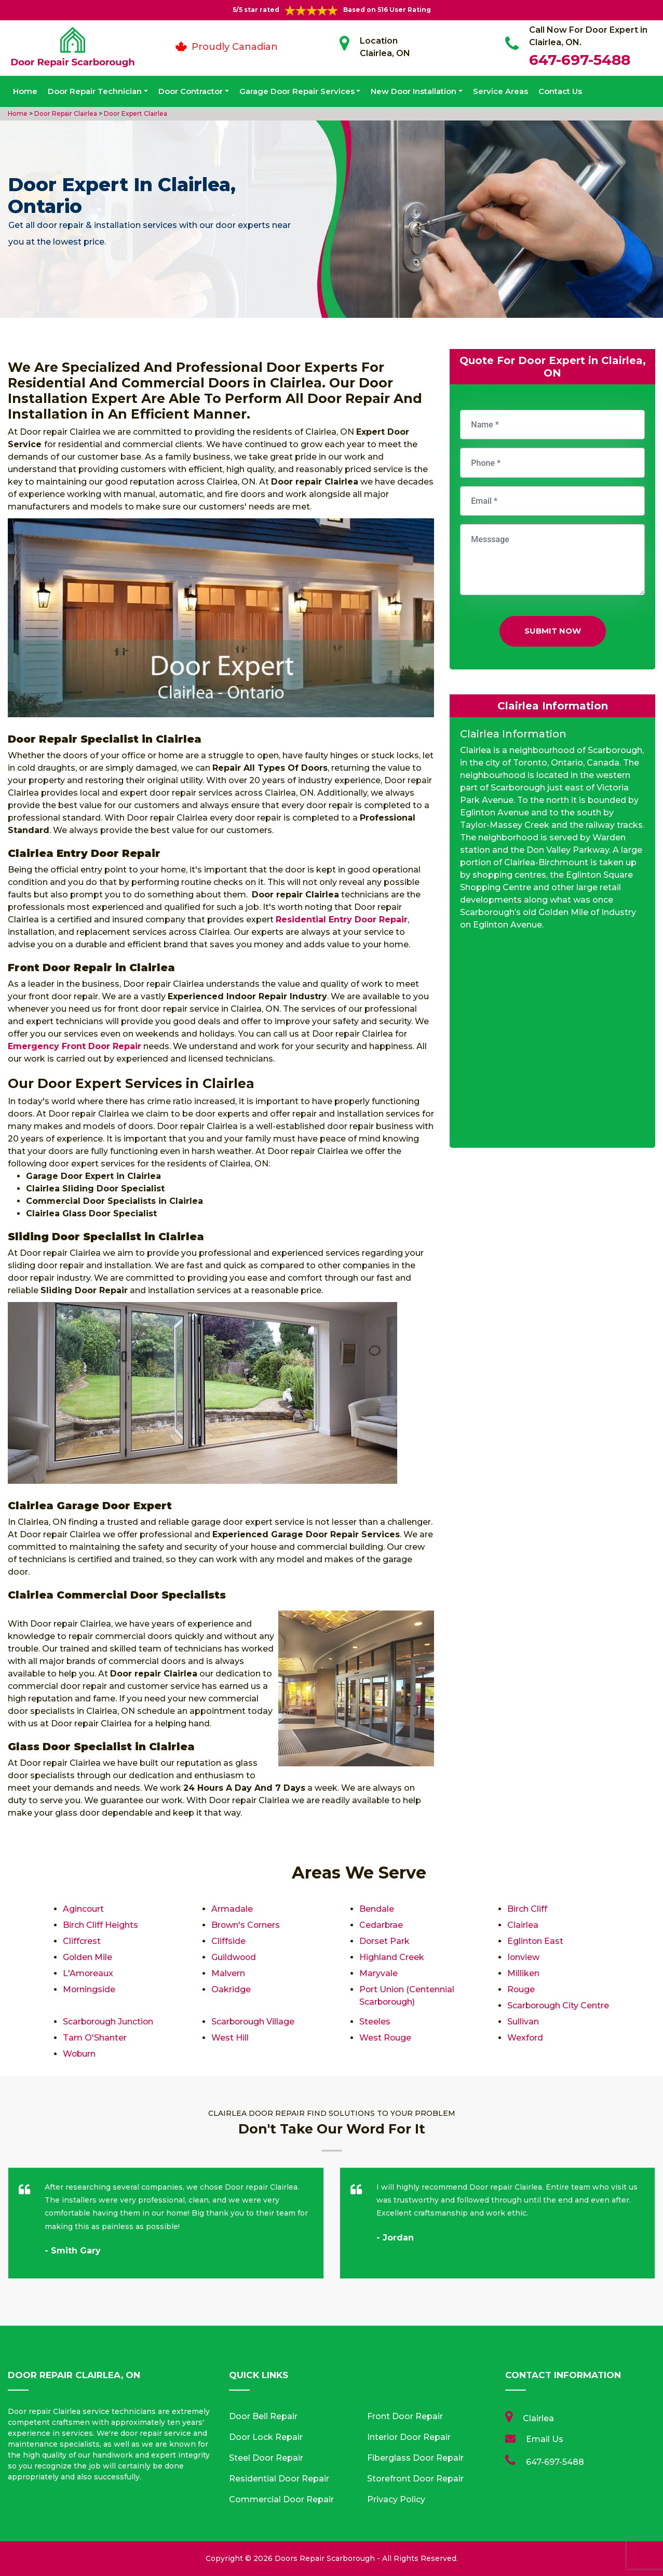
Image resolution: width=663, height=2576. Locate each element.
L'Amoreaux (88, 1973)
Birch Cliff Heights (100, 1925)
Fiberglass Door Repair (415, 2458)
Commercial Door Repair (281, 2499)
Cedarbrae (381, 1925)
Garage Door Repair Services (297, 91)
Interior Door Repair (409, 2437)
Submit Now (552, 631)
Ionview (523, 1957)
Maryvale (378, 1973)
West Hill (230, 2038)
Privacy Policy (396, 2499)
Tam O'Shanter (95, 2038)
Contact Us (560, 91)
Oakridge (231, 1989)
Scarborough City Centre (559, 2005)
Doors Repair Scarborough (325, 2558)
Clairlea (522, 1925)
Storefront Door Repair (415, 2479)
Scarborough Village (253, 2022)
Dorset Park (384, 1941)
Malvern (228, 1973)
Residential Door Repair (279, 2479)
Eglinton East (535, 1941)
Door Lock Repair (266, 2437)
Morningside (89, 1989)
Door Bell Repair (263, 2416)
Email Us (544, 2439)
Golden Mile (88, 1957)
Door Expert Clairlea (134, 113)
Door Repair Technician (95, 91)
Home (25, 91)
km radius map (552, 1043)
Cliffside (228, 1941)
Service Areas (500, 91)
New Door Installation (413, 91)
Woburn (80, 2054)
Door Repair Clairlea (65, 113)
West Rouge (385, 2038)
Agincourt (83, 1909)
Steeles (374, 2022)
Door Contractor (190, 91)
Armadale (232, 1909)
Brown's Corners (246, 1925)
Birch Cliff (527, 1909)
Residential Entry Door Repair (342, 919)
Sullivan (523, 2022)
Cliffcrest (82, 1941)
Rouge (521, 1989)
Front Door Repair (405, 2416)
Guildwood (234, 1957)
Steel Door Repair (266, 2458)
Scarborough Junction (109, 2022)
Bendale (376, 1909)
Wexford (525, 2038)
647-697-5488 (579, 60)
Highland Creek (391, 1957)
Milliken (523, 1973)
